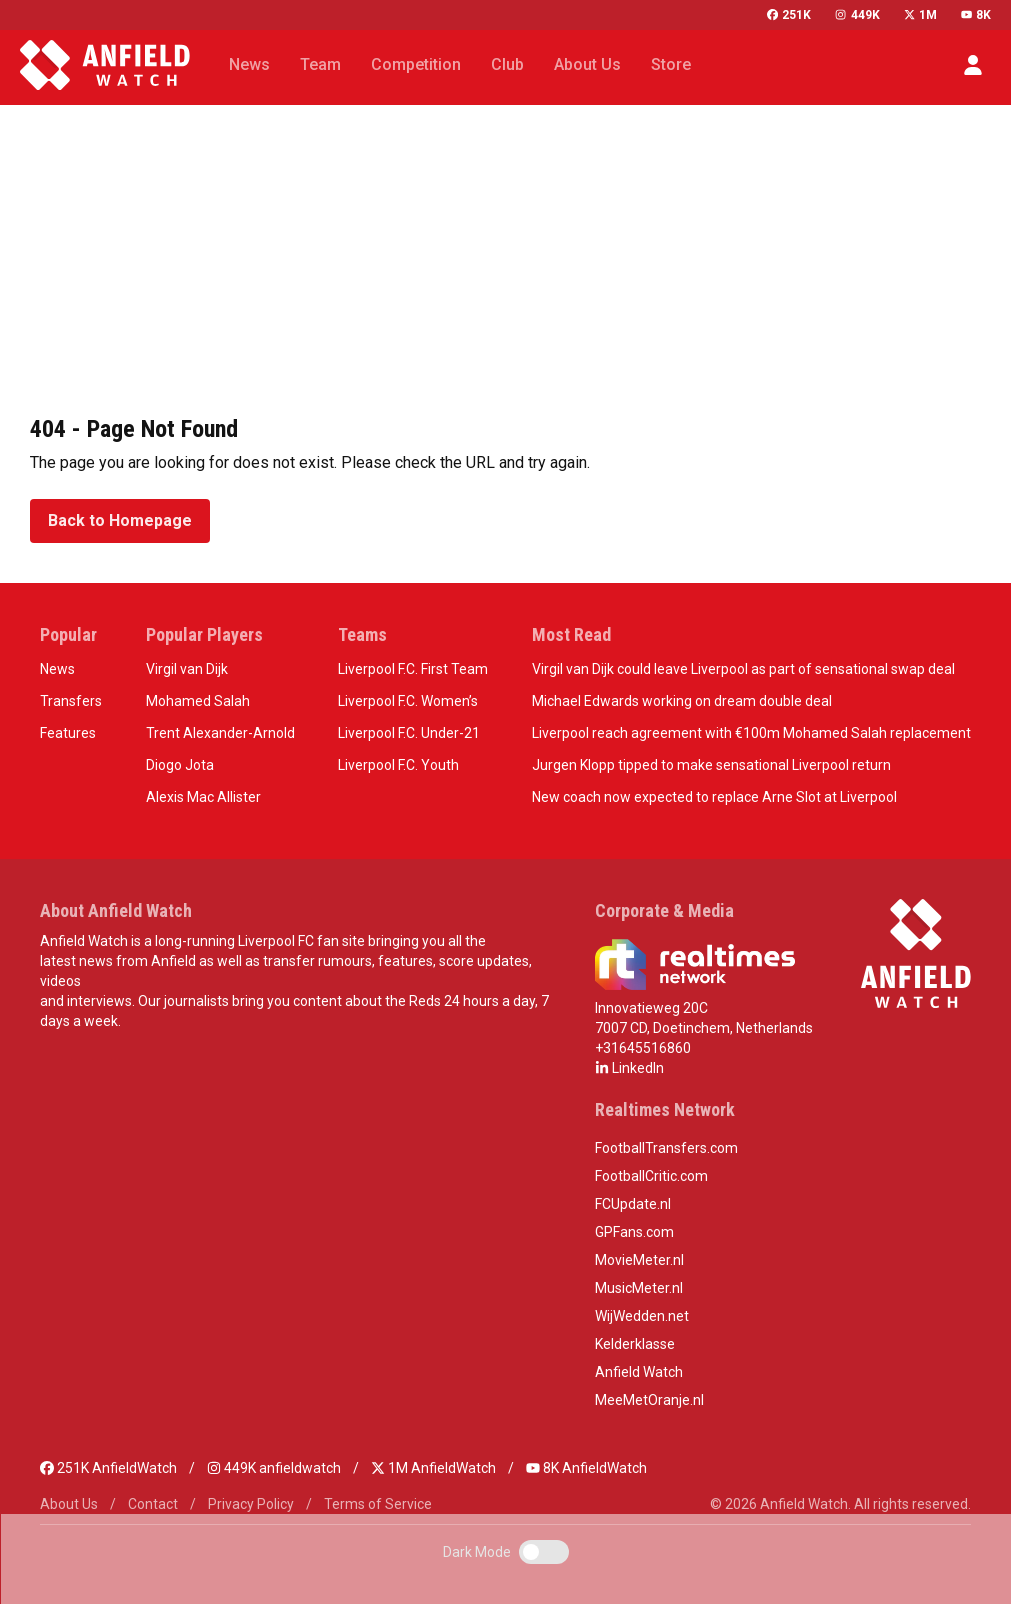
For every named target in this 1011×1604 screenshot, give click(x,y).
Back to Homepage (120, 520)
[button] (973, 65)
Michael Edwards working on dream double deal (682, 701)
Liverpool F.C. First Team (413, 669)
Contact (153, 1504)
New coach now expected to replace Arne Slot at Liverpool (714, 797)
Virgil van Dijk (187, 669)
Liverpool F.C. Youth (398, 765)
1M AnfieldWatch (433, 1468)
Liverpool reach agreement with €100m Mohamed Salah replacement (751, 733)
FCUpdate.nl (633, 1204)
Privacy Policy (251, 1504)
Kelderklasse (635, 1344)
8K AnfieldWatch (586, 1468)
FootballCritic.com (651, 1176)
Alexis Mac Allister (203, 797)
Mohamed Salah (198, 701)
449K (857, 15)
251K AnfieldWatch (108, 1468)
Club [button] (507, 64)
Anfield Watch (639, 1372)
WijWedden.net (642, 1316)
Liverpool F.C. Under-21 (409, 733)
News (57, 669)
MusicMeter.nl (639, 1288)
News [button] (249, 64)
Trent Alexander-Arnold (220, 733)
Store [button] (671, 64)
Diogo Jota (180, 765)
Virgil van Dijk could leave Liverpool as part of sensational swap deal (743, 669)
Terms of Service (378, 1504)
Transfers (71, 701)
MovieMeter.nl (639, 1260)
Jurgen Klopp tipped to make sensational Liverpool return (711, 765)
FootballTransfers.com (666, 1148)
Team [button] (320, 64)
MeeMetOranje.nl (649, 1400)
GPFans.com (634, 1232)
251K (789, 15)
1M (920, 15)
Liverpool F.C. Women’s (408, 701)
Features (68, 733)
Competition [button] (416, 64)
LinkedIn (629, 1068)
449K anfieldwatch (274, 1468)
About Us (69, 1504)
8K (976, 15)
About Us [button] (587, 64)
